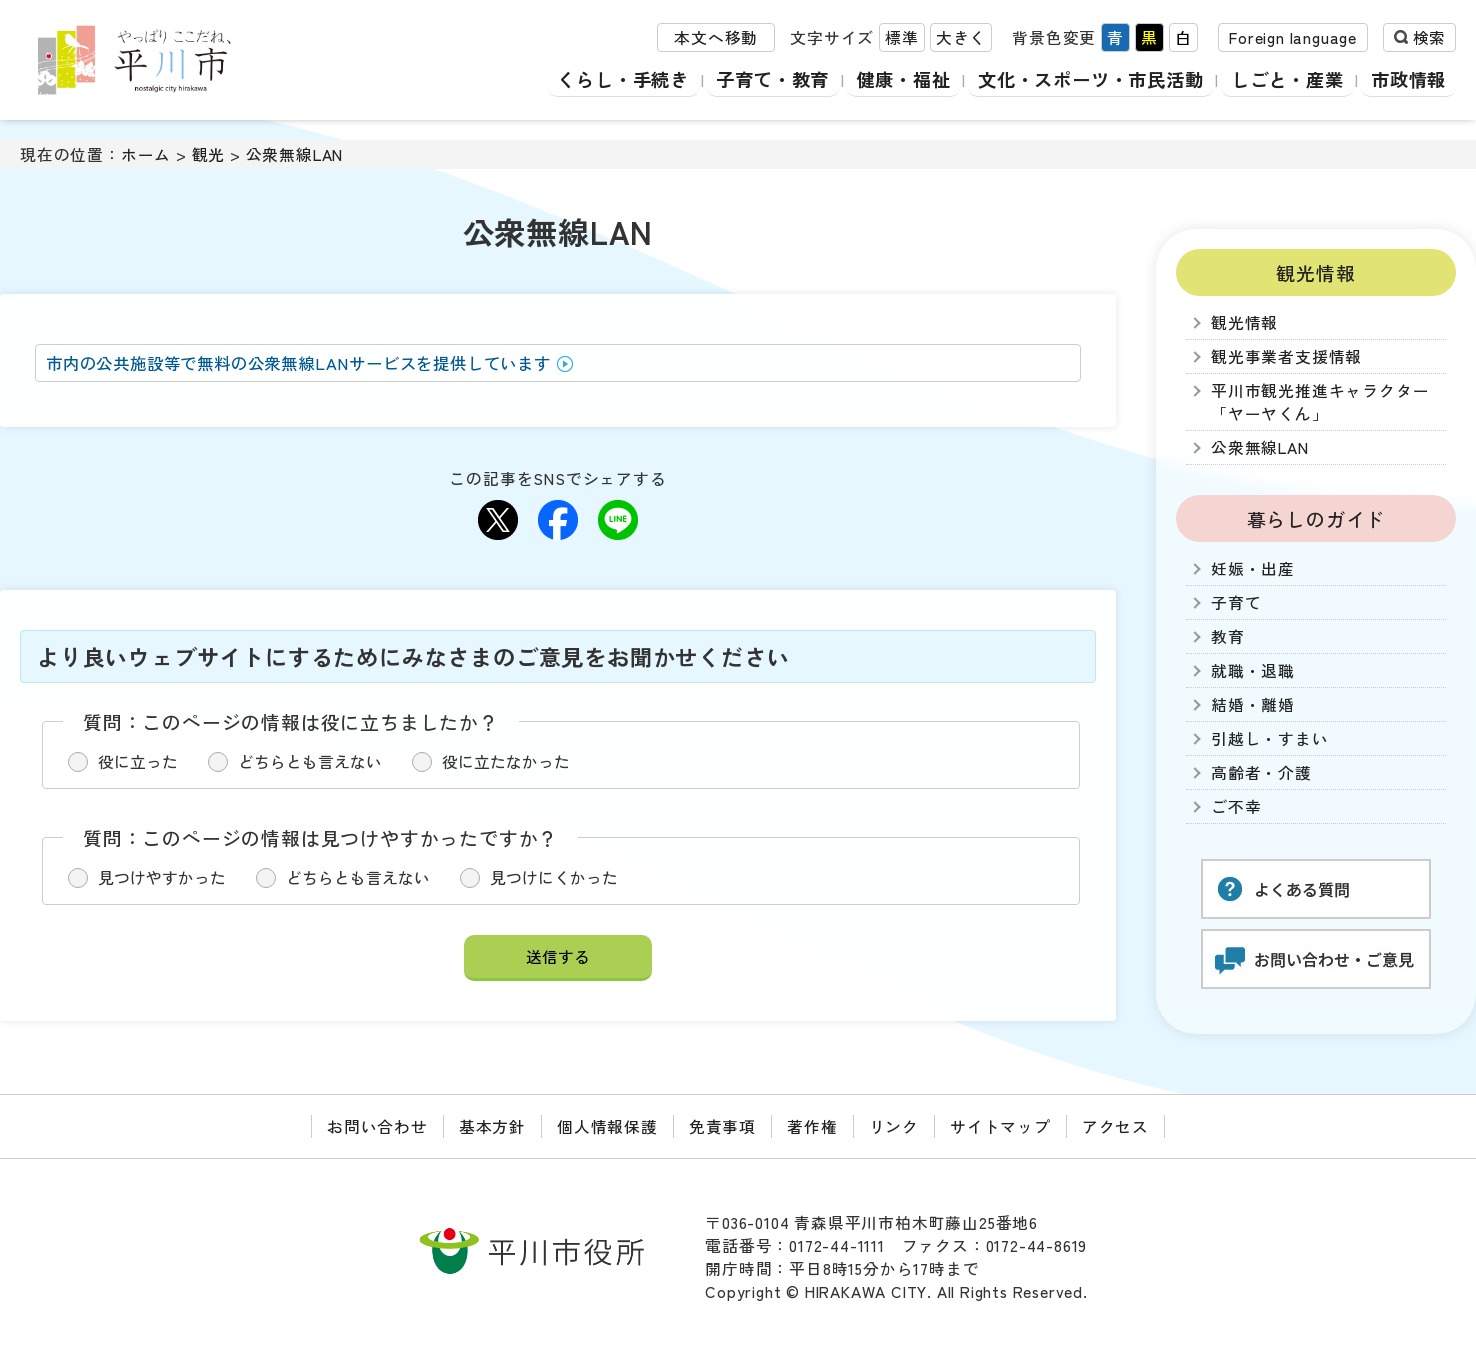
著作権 (812, 1126)
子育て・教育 (758, 79)
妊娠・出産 (1253, 568)
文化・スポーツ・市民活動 (1084, 79)
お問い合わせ (377, 1126)
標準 (902, 38)
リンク (894, 1126)
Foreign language (1293, 38)
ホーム (146, 154)
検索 (1429, 38)
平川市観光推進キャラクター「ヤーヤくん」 (1320, 402)
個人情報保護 (607, 1126)
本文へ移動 (716, 38)
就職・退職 (1253, 670)
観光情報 (1315, 272)
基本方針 (492, 1126)
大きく (961, 38)
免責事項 (722, 1126)
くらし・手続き (606, 79)
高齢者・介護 (1261, 772)
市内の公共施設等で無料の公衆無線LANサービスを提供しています (298, 363)
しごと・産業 (1285, 79)
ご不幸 (1236, 806)
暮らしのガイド (1316, 518)
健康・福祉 (891, 79)
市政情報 (1408, 79)
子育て (1236, 602)
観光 (209, 154)
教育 (1228, 636)
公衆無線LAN (295, 154)
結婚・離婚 (1253, 704)
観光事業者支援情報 (1286, 356)
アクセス (1115, 1126)
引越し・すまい (1270, 738)
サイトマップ (1000, 1126)
